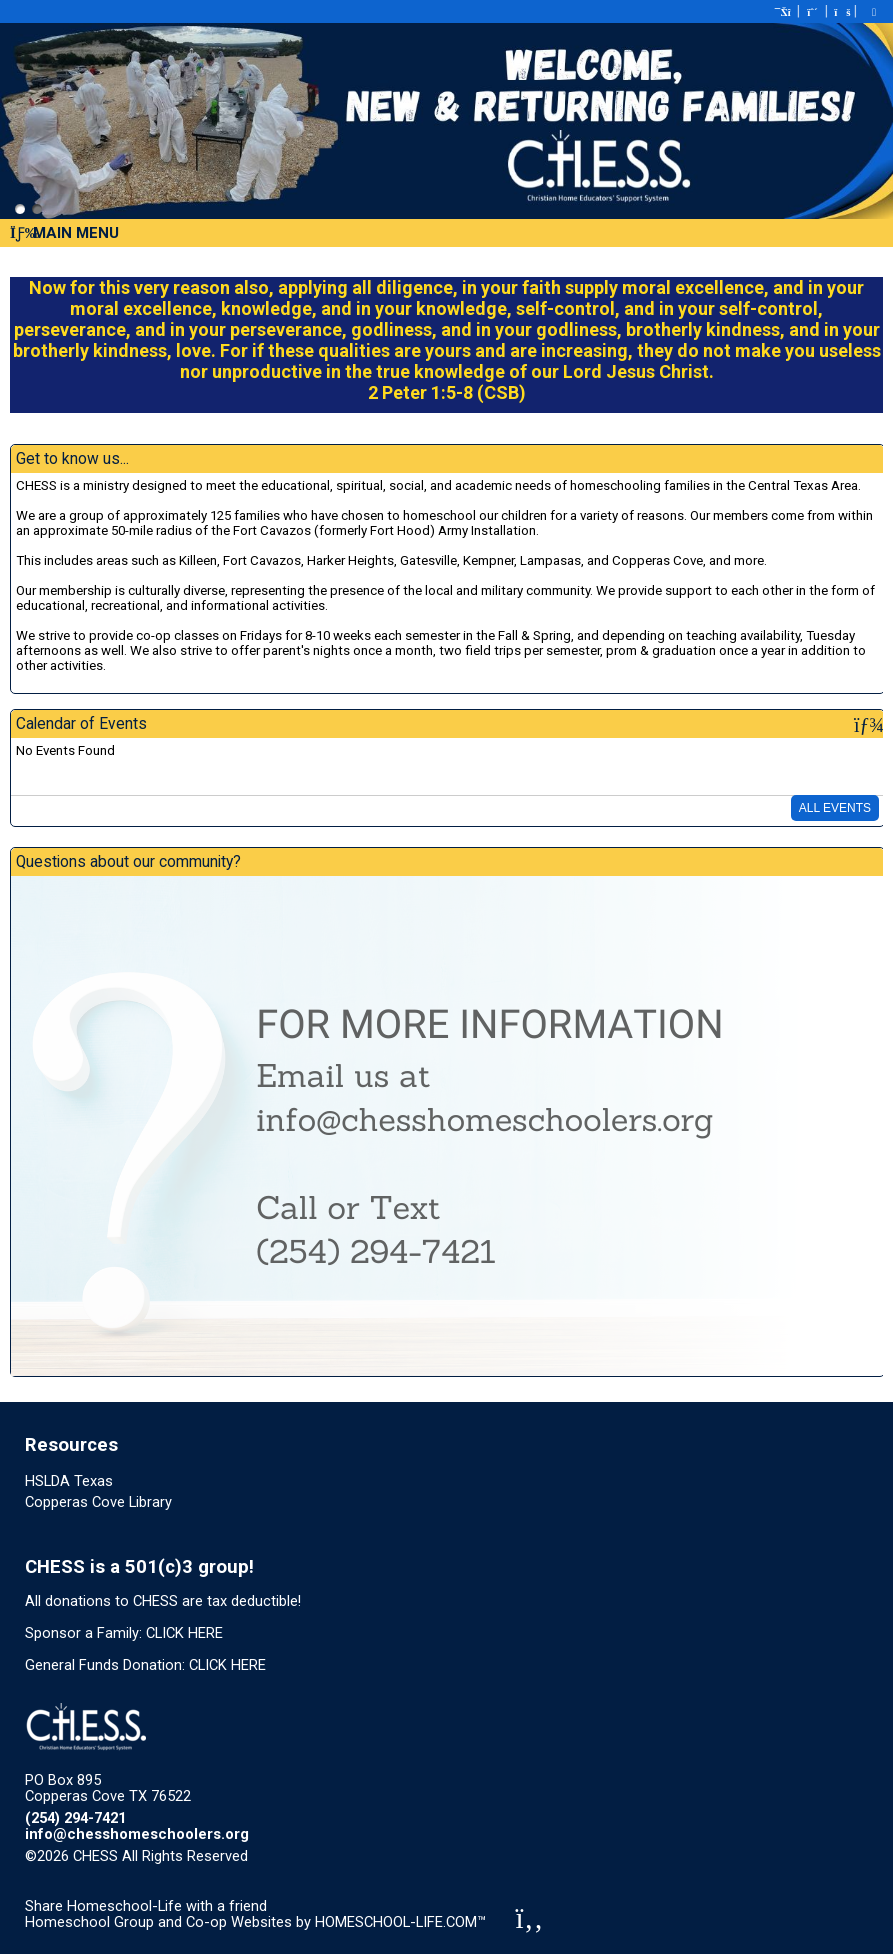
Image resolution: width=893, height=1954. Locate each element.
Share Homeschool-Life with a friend (146, 1906)
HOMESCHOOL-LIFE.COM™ (400, 1922)
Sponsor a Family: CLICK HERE (124, 1633)
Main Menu (64, 233)
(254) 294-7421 (75, 1818)
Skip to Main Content (335, 1856)
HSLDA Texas (69, 1481)
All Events (835, 808)
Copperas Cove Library (98, 1502)
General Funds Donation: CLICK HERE (145, 1665)
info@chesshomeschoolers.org (137, 1834)
